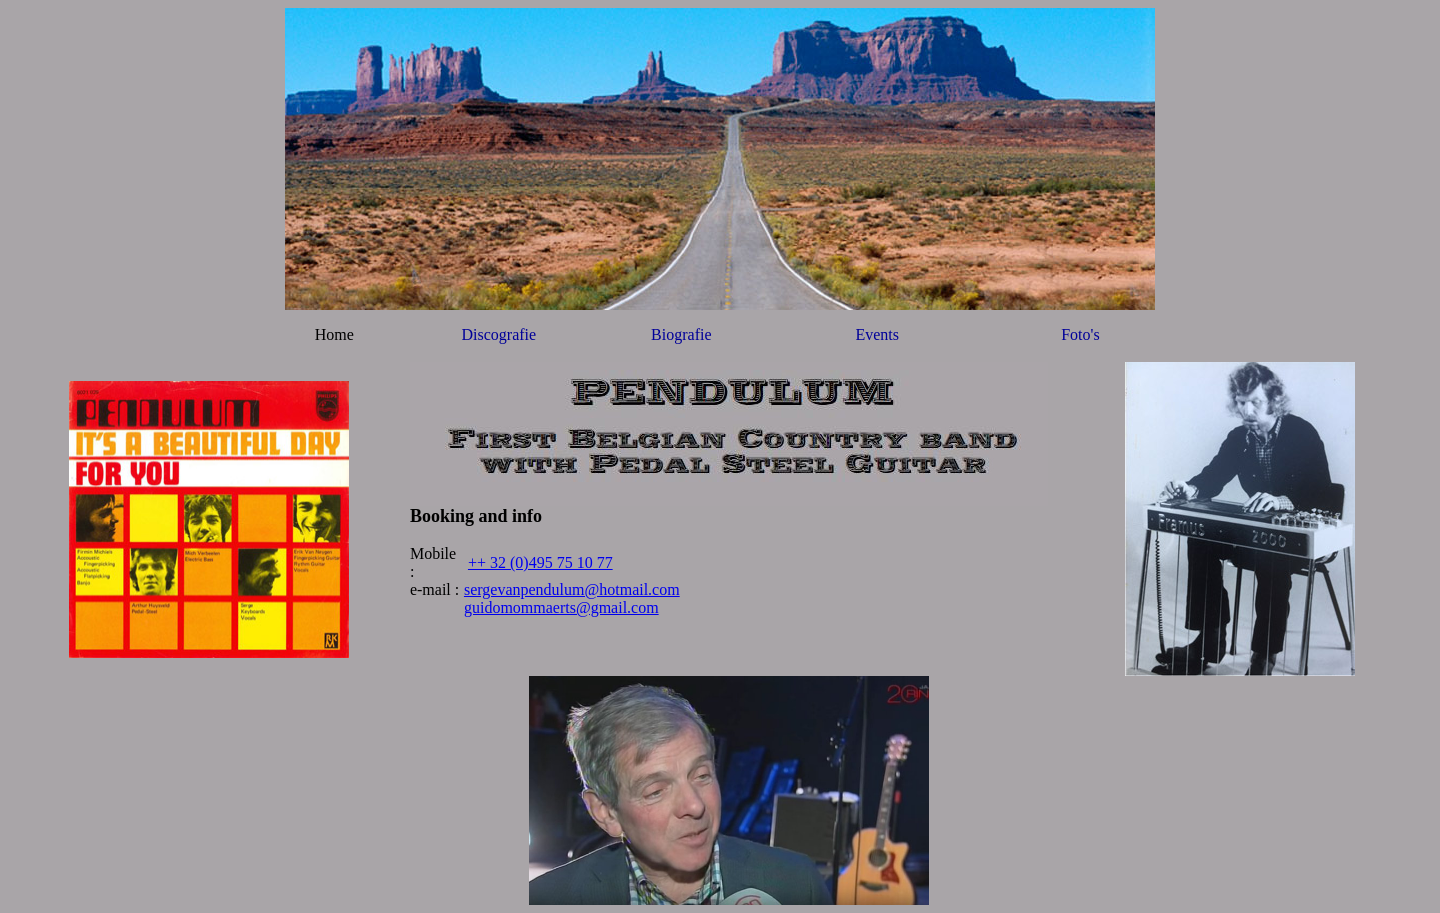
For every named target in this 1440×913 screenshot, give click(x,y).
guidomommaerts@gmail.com (561, 607)
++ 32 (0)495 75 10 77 (540, 562)
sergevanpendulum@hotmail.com (572, 589)
